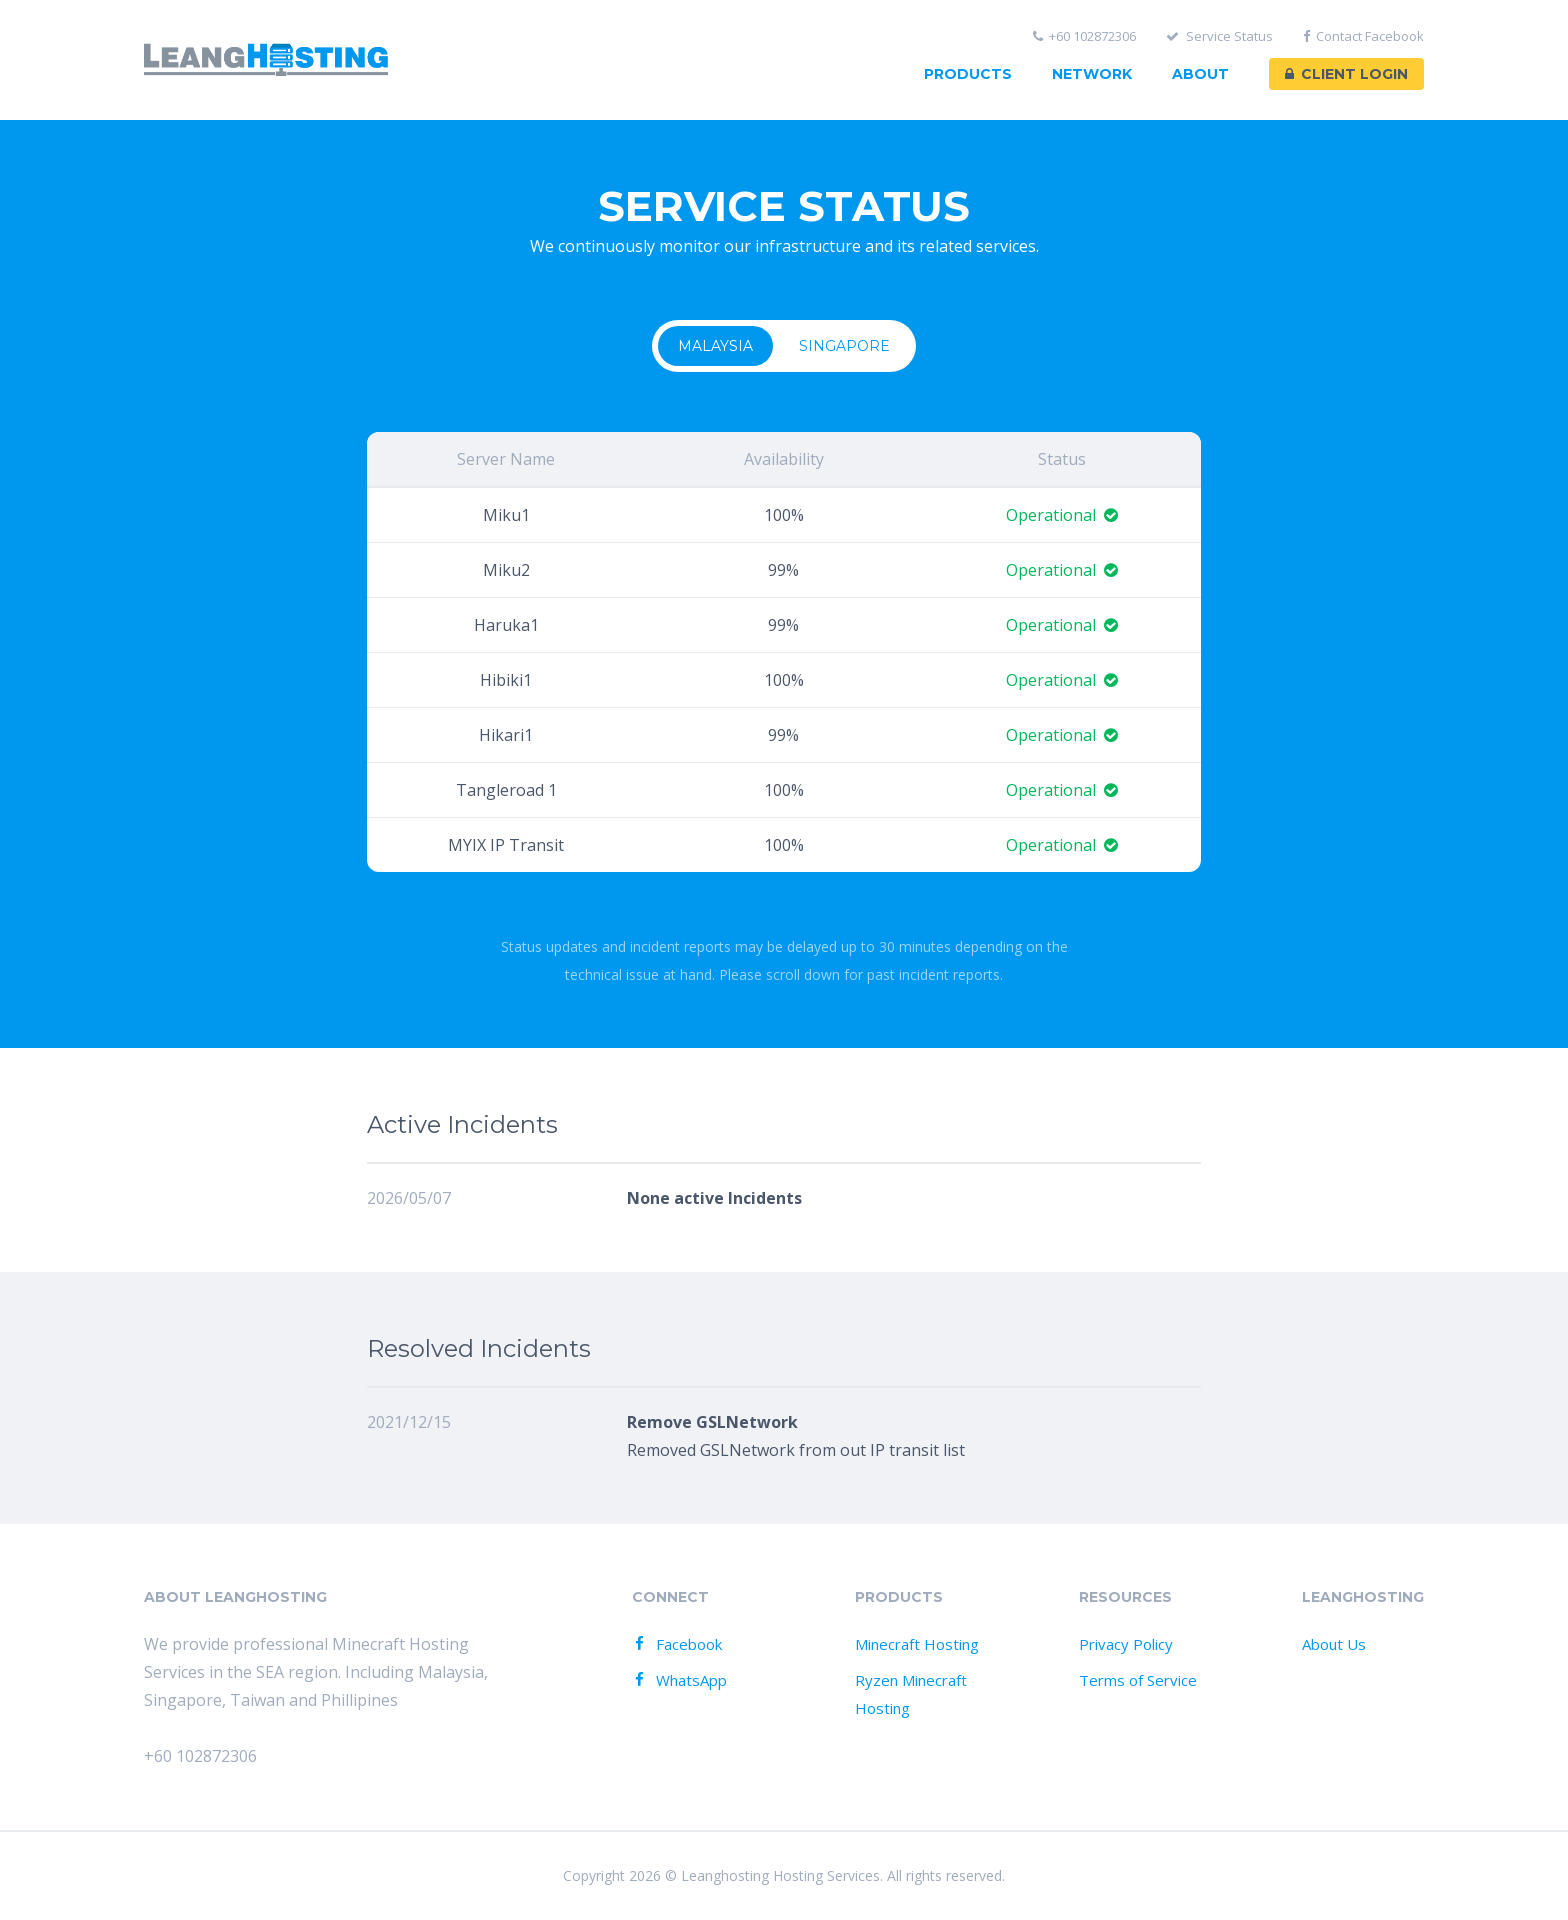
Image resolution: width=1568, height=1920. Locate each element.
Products (968, 74)
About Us (1334, 1644)
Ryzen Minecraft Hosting (911, 1694)
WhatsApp (678, 1680)
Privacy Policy (1126, 1644)
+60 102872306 (1085, 36)
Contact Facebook (1364, 36)
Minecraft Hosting (917, 1644)
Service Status (1219, 36)
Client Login (1346, 74)
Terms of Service (1138, 1680)
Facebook (676, 1644)
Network (1092, 74)
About (1200, 74)
